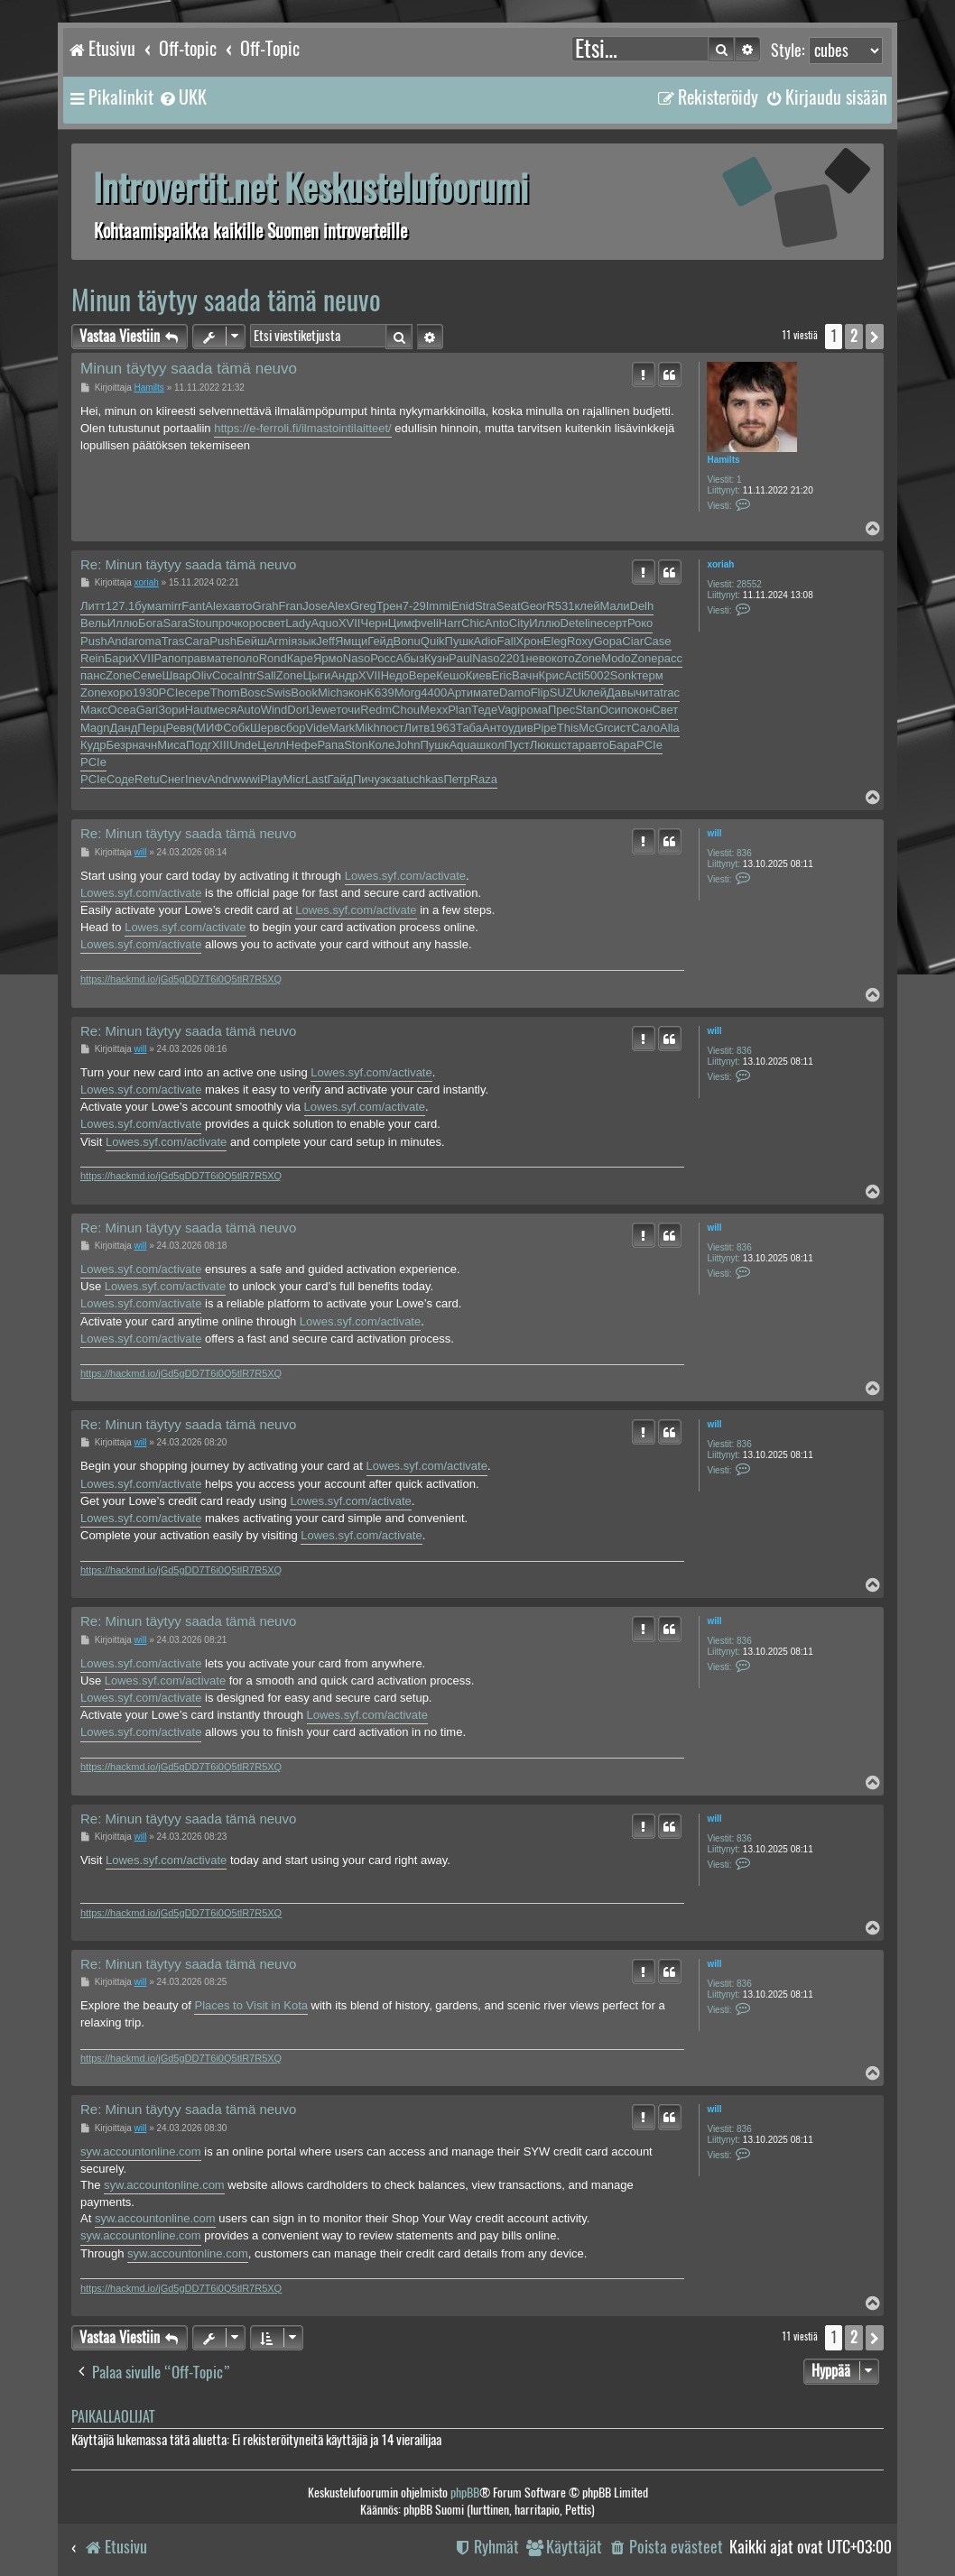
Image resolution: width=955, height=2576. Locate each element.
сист (619, 727)
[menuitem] (182, 97)
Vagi (508, 709)
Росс (382, 658)
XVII (349, 623)
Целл (271, 745)
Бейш (251, 641)
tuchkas (423, 779)
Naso (356, 658)
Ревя (179, 727)
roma (148, 641)
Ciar (633, 641)
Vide (317, 727)
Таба (469, 727)
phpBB (464, 2492)
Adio (485, 641)
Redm (376, 709)
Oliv (202, 675)
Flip (540, 692)
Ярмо (328, 658)
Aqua (462, 745)
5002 (597, 675)
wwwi (246, 779)
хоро (120, 692)
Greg (363, 606)
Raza (483, 779)
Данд (124, 727)
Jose (314, 606)
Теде (484, 709)
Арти (460, 692)
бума (148, 606)
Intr (247, 675)
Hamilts (723, 460)
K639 (380, 692)
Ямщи (351, 641)
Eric (502, 675)
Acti (574, 675)
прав (193, 658)
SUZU (565, 692)
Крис (552, 675)
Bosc (253, 692)
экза (391, 779)
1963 (443, 727)
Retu (146, 779)
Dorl (298, 709)
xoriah (720, 564)
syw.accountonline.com (140, 2151)
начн (144, 745)
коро (250, 623)
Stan (587, 709)
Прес (561, 709)
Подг (199, 745)
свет (273, 623)
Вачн (525, 675)
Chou (406, 709)
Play (271, 779)
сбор (292, 727)
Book (304, 692)
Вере (422, 675)
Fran (290, 606)
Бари (118, 658)
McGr (593, 727)
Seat (508, 606)
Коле (381, 745)
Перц (151, 727)
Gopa (608, 641)
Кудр (93, 745)
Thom (225, 692)
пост (392, 727)
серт (615, 623)
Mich (330, 692)
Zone (588, 658)
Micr (294, 779)
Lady (298, 623)
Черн (373, 623)
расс (669, 658)
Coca (225, 675)
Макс (94, 709)
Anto (497, 623)
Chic (473, 623)
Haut (197, 709)
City (519, 623)
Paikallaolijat (112, 2416)
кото (563, 658)
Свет (665, 709)
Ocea (122, 709)
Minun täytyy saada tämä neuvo (226, 300)
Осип (613, 709)
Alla (670, 727)
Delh (642, 606)
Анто (495, 727)
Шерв (265, 727)
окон (639, 709)
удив (520, 727)
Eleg (555, 641)
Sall (266, 675)
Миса (171, 745)
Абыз (409, 658)
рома (534, 709)
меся (222, 709)
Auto (248, 709)
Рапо (167, 658)
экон (354, 692)
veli (430, 623)
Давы (621, 692)
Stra (485, 606)
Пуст (517, 745)
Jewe (322, 709)
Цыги (316, 675)
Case (657, 641)
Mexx (434, 709)
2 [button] (854, 336)
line (594, 623)
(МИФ (207, 727)
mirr (171, 606)
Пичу (366, 779)
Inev (196, 779)
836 (744, 853)
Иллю (122, 623)
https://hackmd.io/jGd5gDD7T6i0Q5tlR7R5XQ (181, 979)
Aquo (324, 623)
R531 (560, 606)
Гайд (340, 779)
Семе (147, 675)
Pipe (545, 727)
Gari (147, 709)
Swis (278, 692)
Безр (119, 745)
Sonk (623, 675)
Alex (216, 606)
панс (93, 675)
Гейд (380, 641)
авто (240, 606)
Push (93, 641)
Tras (173, 641)
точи (349, 709)
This (568, 727)
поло (246, 658)
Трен (389, 606)
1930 (146, 692)
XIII (221, 745)
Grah (266, 606)
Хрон (529, 641)
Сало (645, 727)
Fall (506, 641)
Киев (479, 675)
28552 (749, 584)
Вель (93, 623)
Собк (236, 727)
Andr (220, 779)
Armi (278, 641)
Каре (300, 658)
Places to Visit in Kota (251, 2005)
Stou (200, 623)
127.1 (120, 606)
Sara (175, 623)
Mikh (367, 727)
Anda (120, 641)
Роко (640, 623)
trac (670, 692)
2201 (513, 658)
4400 (434, 692)
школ (491, 745)
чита (647, 692)
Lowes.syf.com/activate (405, 875)
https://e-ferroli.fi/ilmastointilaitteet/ (303, 428)
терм (649, 675)
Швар (176, 675)
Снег (173, 779)
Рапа (330, 745)
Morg (408, 692)
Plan (459, 709)
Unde (243, 745)
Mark (342, 727)
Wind (274, 709)
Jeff (325, 641)
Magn (95, 727)
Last (316, 779)
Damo (515, 692)
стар (573, 745)
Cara (196, 641)
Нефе (302, 745)
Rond (273, 658)
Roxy (580, 641)
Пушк (459, 641)
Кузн (436, 658)
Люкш (545, 745)
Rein (92, 658)
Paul (460, 658)
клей (587, 606)
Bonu (406, 641)
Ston (356, 745)
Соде (120, 779)
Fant (193, 606)
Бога (150, 623)
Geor (534, 606)
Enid (463, 606)
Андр (344, 675)
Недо (395, 675)
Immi (438, 606)
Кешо (450, 675)
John (407, 745)
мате (220, 658)
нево (538, 658)
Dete (573, 623)
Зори (171, 709)
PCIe (172, 692)
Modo (616, 658)
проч (224, 623)
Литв (416, 727)
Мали (614, 606)
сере (197, 692)
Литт (93, 606)
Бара (622, 745)
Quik (433, 641)
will (714, 833)
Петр (456, 779)
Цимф (405, 623)
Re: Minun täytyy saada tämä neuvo (188, 564)
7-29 (414, 606)
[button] (875, 336)
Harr (450, 623)
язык (303, 641)
